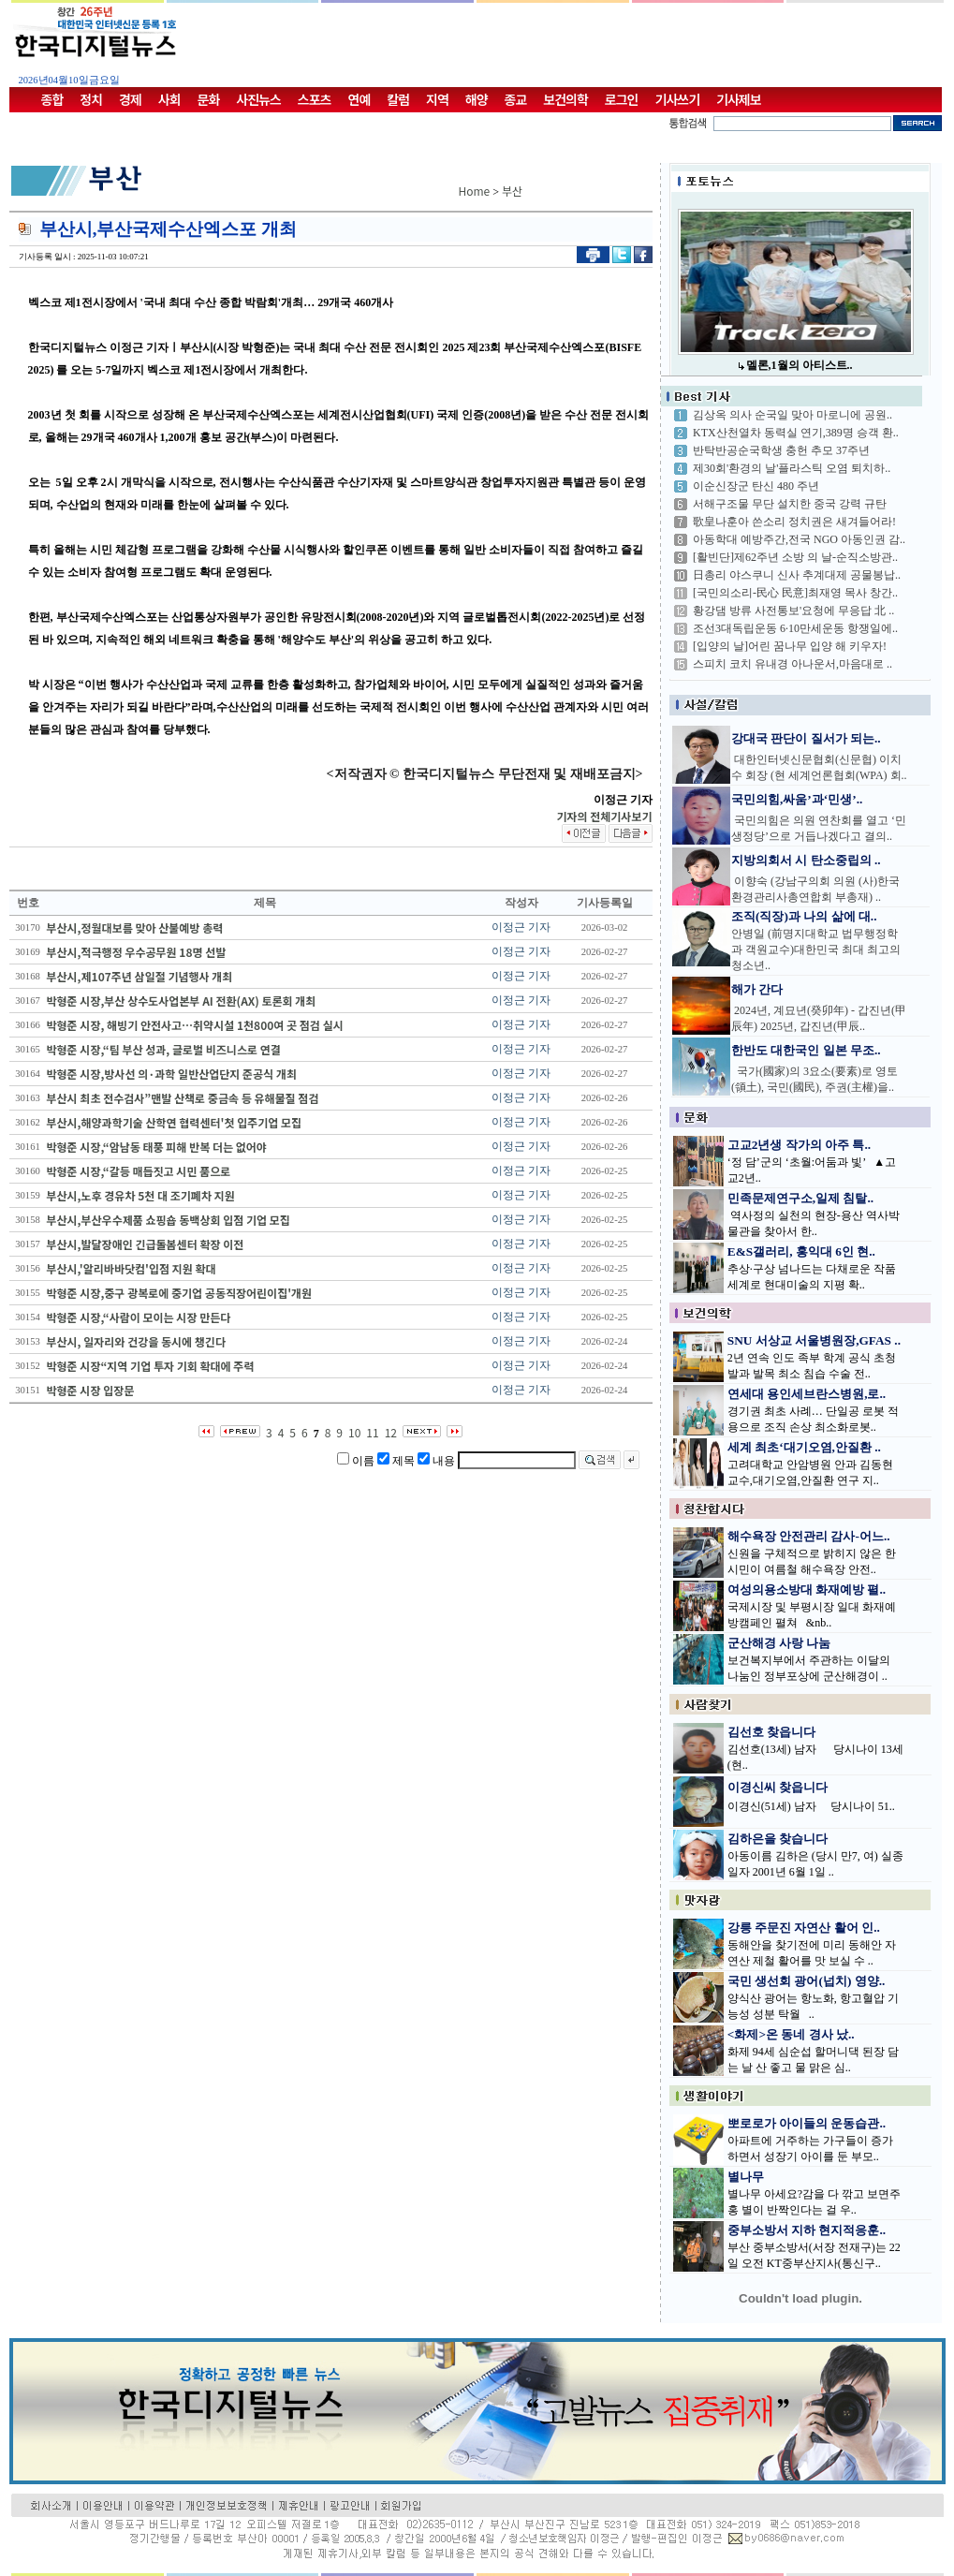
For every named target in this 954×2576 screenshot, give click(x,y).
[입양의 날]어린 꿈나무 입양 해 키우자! (790, 646)
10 (354, 1432)
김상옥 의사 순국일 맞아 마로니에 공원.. (792, 414)
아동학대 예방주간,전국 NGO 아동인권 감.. (799, 539)
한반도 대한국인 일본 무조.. (806, 1050)
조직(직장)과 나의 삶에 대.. (804, 916)
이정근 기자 (521, 927)
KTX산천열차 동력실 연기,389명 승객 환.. (796, 432)
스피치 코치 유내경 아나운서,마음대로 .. (792, 663)
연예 (359, 99)
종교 (516, 99)
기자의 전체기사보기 (604, 816)
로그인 (621, 99)
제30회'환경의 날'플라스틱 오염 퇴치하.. (791, 468)
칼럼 (398, 99)
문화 (209, 99)
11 (372, 1432)
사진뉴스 (258, 99)
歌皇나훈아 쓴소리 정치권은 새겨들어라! (794, 521)
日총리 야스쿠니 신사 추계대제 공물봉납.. (797, 574)
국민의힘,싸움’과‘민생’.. (796, 799)
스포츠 (314, 99)
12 (391, 1432)
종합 (52, 99)
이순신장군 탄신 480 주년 (756, 486)
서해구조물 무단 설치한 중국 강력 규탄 (790, 503)
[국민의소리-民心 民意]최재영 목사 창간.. (795, 592)
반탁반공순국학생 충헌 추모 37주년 (781, 450)
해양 (476, 99)
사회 (169, 99)
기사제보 (738, 99)
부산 (512, 191)
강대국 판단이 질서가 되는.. (806, 738)
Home (475, 191)
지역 (437, 99)
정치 (91, 99)
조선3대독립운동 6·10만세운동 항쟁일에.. (795, 628)
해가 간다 (757, 989)
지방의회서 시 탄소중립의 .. (806, 860)
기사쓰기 (677, 99)
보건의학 (565, 99)
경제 (130, 99)
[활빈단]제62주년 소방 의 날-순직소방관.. (795, 557)
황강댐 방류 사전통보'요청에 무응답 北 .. (793, 610)
